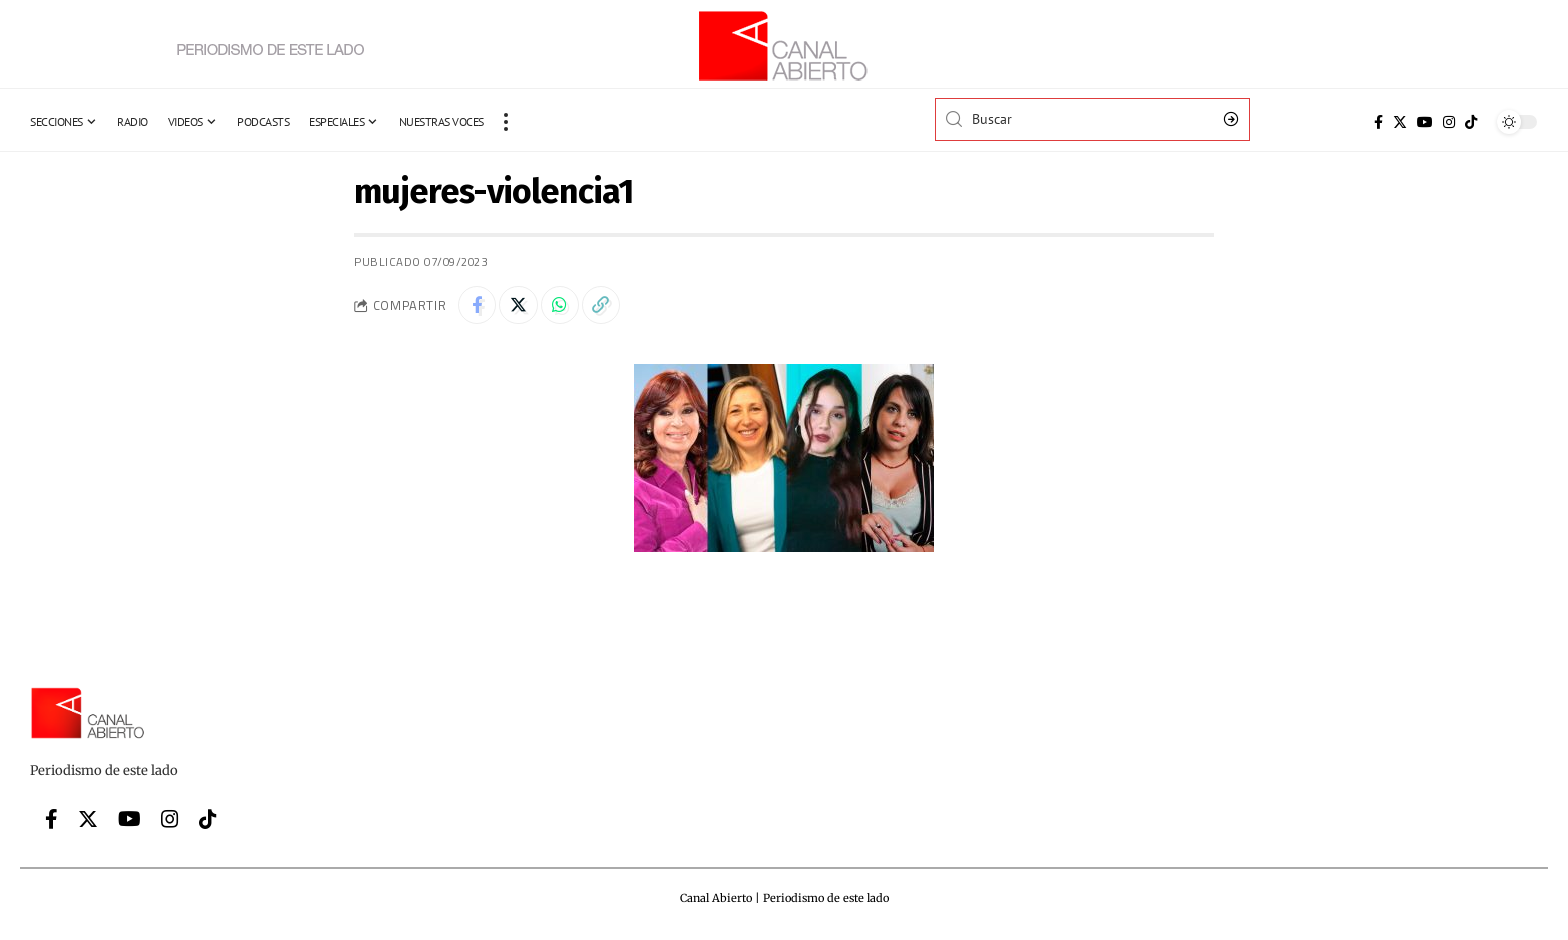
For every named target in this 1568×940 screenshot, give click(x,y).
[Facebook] (1378, 122)
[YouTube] (1425, 122)
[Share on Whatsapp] (564, 306)
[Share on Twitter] (521, 306)
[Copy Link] (607, 306)
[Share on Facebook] (478, 306)
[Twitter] (1400, 122)
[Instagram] (1449, 122)
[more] (506, 122)
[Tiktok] (1471, 122)
